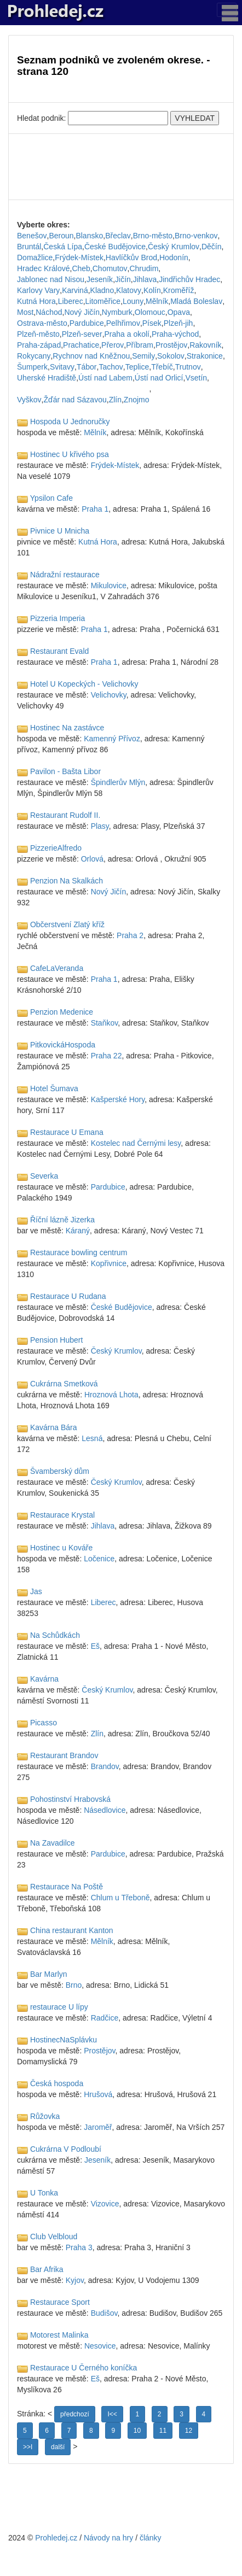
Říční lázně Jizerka (62, 1219)
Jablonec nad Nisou (50, 279)
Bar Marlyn (48, 1974)
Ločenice (99, 1558)
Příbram (139, 345)
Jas (36, 1591)
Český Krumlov (173, 246)
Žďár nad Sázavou (75, 399)
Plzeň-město (38, 334)
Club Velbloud (53, 2236)
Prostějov (171, 345)
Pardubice (87, 323)
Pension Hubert (56, 1340)
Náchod (49, 312)
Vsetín (196, 377)
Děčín (211, 246)
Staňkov (104, 1022)
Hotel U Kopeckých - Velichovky (84, 684)
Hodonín (173, 257)
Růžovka (45, 2116)
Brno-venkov (196, 235)
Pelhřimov (123, 323)
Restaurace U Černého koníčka (83, 2367)
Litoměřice (103, 301)
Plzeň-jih (178, 323)
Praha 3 (79, 2247)
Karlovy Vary (38, 290)
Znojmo (136, 399)
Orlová (92, 858)
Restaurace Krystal (62, 1515)
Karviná (75, 290)
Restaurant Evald (59, 651)
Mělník (157, 301)
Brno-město (152, 235)
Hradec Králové (43, 268)
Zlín (115, 399)
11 (162, 2430)
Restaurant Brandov (64, 1755)
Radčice (105, 2017)
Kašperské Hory (118, 1099)
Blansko (89, 235)
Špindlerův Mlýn (118, 782)
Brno (74, 1985)
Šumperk (32, 366)
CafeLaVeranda (56, 968)
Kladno (102, 290)
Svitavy (62, 366)
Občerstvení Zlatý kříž (67, 924)
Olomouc (150, 312)
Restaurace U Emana (66, 1132)
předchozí (74, 2414)
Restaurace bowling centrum (78, 1252)
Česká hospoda (56, 2083)
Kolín (152, 290)
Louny (133, 301)
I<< (112, 2414)
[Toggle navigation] (227, 10)
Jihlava (145, 279)
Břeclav (118, 235)
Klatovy (128, 290)
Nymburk (117, 312)
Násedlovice (104, 1810)
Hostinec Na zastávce (67, 727)
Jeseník (100, 279)
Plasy (100, 826)
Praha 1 (95, 509)
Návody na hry (108, 2537)
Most (25, 312)
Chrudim (143, 268)
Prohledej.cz (56, 2537)
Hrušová (98, 2094)
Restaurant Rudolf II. (65, 815)
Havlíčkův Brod (131, 257)
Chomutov (110, 268)
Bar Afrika (47, 2269)
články (151, 2537)
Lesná (92, 1438)
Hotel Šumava (54, 1088)
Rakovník (205, 345)
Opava (179, 312)
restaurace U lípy (59, 2007)
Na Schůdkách (55, 1635)
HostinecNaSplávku (63, 2039)
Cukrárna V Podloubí (65, 2149)
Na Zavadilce (52, 1843)
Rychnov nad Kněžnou (91, 356)
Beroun (61, 235)
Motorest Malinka (59, 2335)
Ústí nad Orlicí (159, 377)
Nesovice (100, 2345)
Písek (152, 323)
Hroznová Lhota (111, 1394)
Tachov (111, 366)
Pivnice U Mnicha (59, 530)
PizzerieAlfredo (56, 848)
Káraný (78, 1230)
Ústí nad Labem (105, 377)
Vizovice (105, 2203)
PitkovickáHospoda (62, 1044)
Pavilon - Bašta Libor (65, 771)
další (58, 2447)
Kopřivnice (108, 1263)
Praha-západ (39, 345)
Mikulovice (108, 585)
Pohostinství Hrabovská (70, 1799)
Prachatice (81, 345)
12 (188, 2430)
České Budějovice (115, 246)
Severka (44, 1176)
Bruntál (29, 246)
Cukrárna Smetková (64, 1383)
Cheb (81, 268)
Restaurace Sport (60, 2302)
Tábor (87, 366)
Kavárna (44, 1679)
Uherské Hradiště (46, 377)
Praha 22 (106, 1055)
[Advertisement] (121, 166)
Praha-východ (175, 334)
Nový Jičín (82, 312)
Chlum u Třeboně (120, 1897)
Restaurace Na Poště (66, 1886)
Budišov (104, 2313)
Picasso (43, 1722)
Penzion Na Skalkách (66, 880)
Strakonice (205, 356)
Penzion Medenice (61, 1012)
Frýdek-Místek (79, 257)
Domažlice (35, 257)
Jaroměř (98, 2127)
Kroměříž (178, 290)
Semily (143, 356)
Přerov (112, 345)
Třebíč (162, 366)
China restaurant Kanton (71, 1930)
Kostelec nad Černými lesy (136, 1143)
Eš (95, 1646)
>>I (27, 2447)
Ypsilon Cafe (51, 498)
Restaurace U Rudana (68, 1296)
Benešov (32, 235)
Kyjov (75, 2280)
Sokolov (171, 356)
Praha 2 (130, 935)
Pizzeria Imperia (57, 618)
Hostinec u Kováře (61, 1547)
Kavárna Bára (53, 1427)
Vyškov (29, 399)
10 (137, 2430)
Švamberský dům (59, 1471)
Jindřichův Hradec (189, 279)
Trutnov (188, 366)
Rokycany (33, 356)
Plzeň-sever (82, 334)
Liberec (70, 301)
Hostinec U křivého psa (69, 454)
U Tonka (44, 2192)
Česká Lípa (62, 246)
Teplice (137, 366)
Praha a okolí (127, 334)
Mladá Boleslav (196, 301)
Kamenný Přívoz (112, 738)
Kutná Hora (36, 301)
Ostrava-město (42, 323)
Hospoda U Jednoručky (70, 421)
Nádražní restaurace (65, 574)
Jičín (123, 279)
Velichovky (108, 694)
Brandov (105, 1766)
